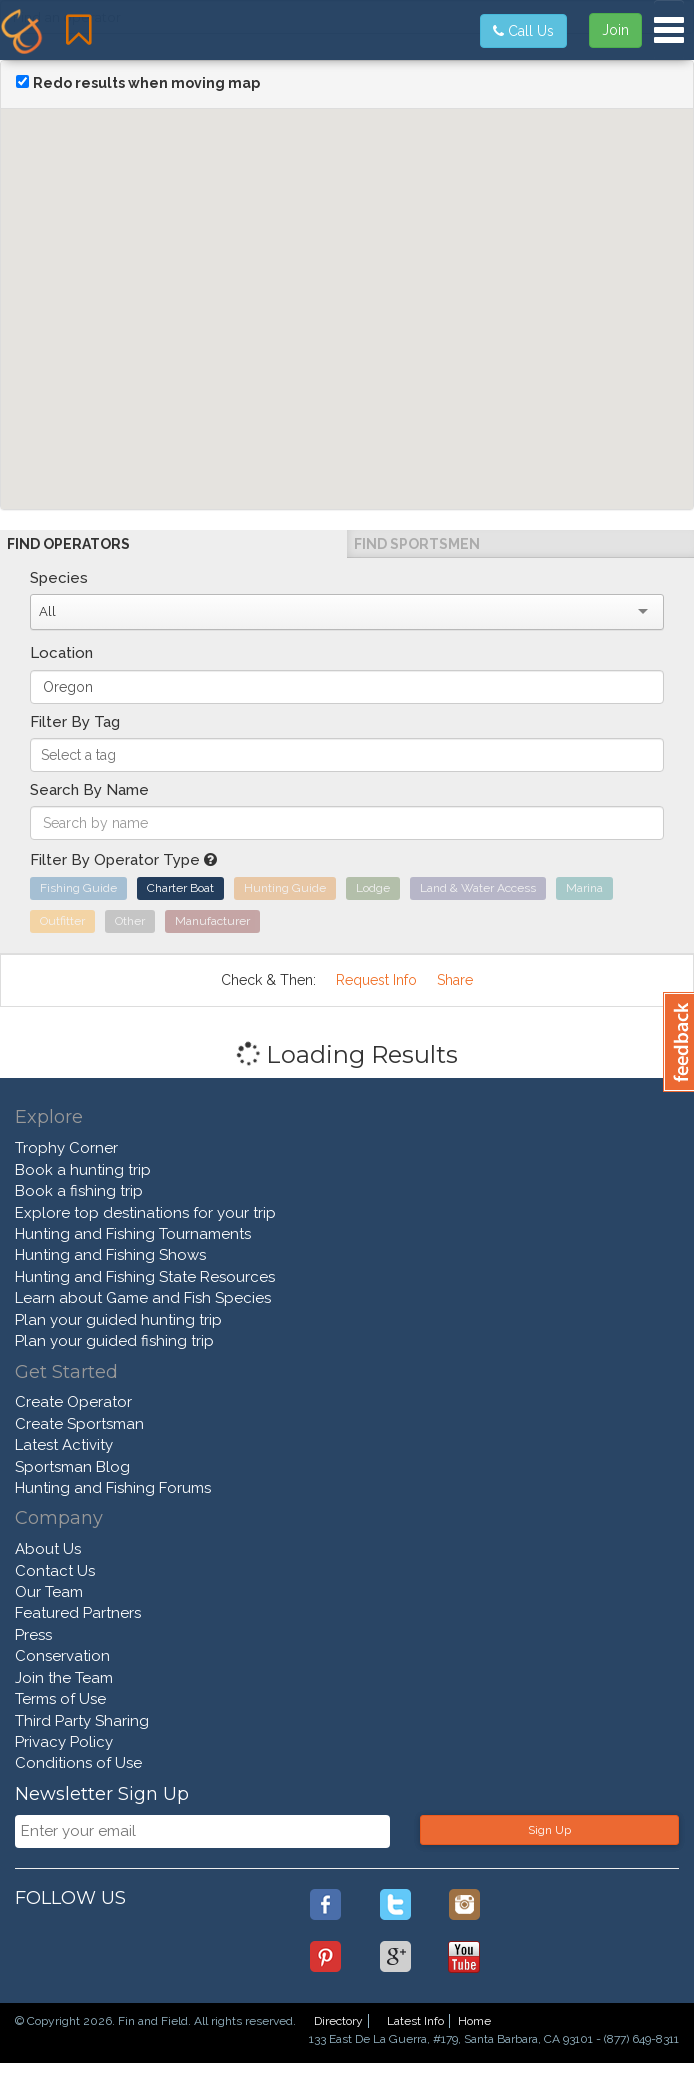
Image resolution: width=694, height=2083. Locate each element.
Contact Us (55, 1571)
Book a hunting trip (83, 1170)
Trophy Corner (66, 1148)
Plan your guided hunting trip (118, 1320)
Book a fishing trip (79, 1191)
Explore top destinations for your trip (145, 1213)
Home (474, 2021)
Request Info (376, 980)
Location (61, 653)
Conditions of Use (78, 1763)
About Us (48, 1549)
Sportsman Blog (72, 1467)
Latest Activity (64, 1445)
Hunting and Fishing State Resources (145, 1277)
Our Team (49, 1592)
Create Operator (73, 1402)
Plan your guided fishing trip (114, 1341)
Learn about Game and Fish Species (143, 1298)
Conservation (62, 1656)
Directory (338, 2021)
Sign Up (549, 1830)
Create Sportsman (79, 1424)
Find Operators (68, 544)
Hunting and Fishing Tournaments (133, 1234)
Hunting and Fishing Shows (110, 1255)
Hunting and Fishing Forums (113, 1488)
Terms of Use (60, 1699)
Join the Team (64, 1678)
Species (59, 578)
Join (615, 30)
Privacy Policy (64, 1742)
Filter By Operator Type (123, 860)
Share (455, 980)
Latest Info (415, 2021)
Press (33, 1635)
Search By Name (89, 790)
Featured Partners (78, 1613)
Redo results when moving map (146, 83)
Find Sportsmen (417, 544)
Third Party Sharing (82, 1721)
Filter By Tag (75, 722)
